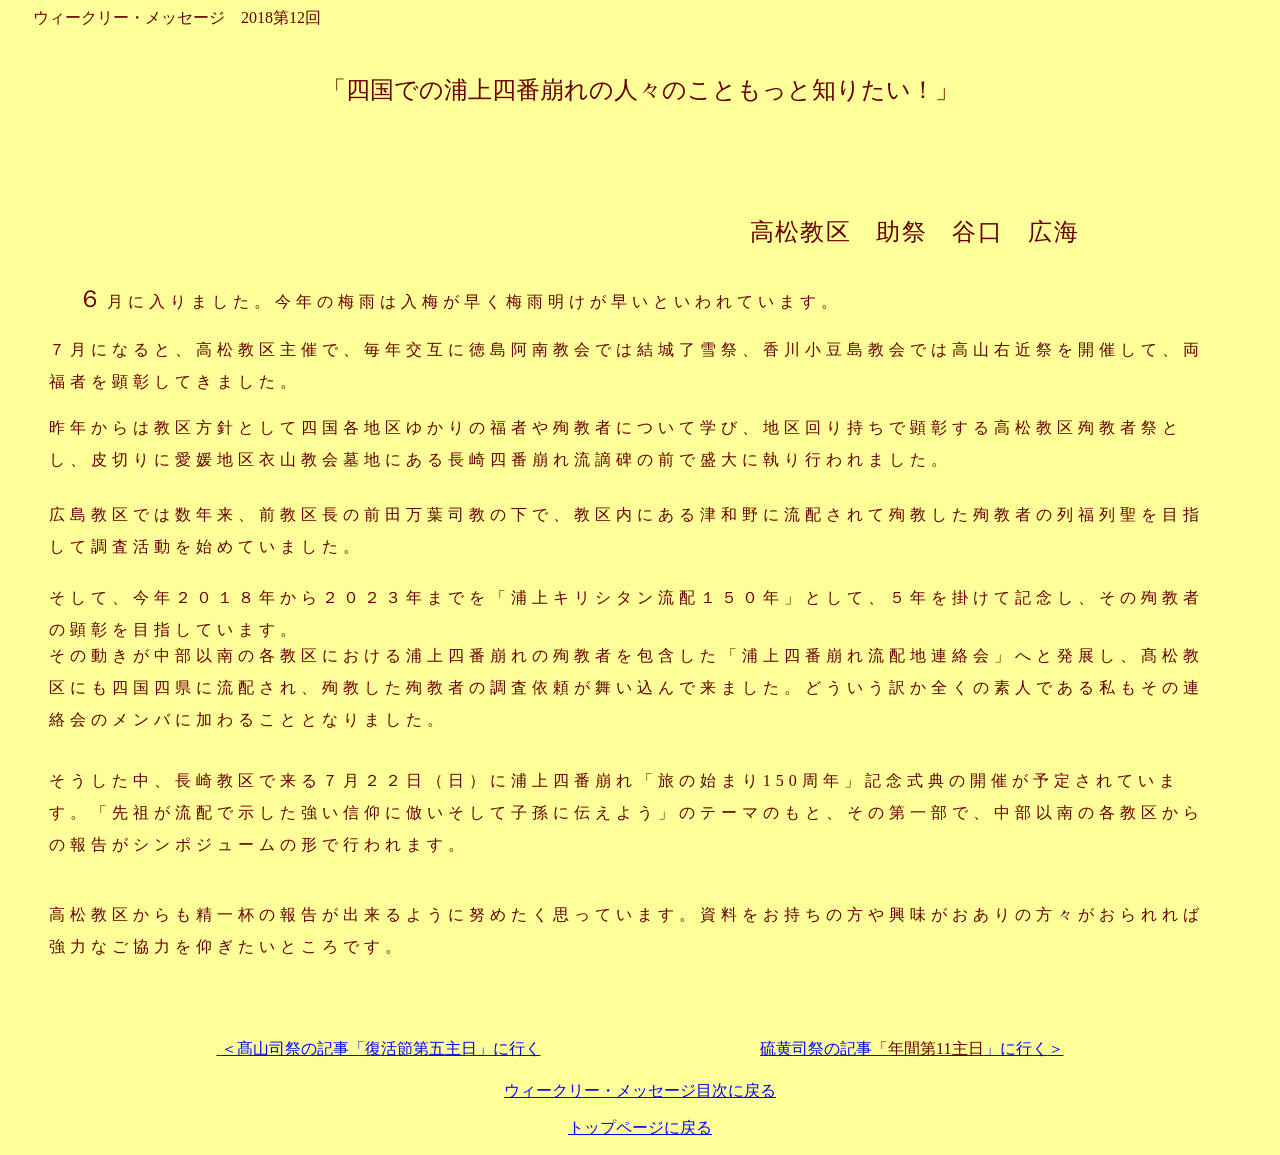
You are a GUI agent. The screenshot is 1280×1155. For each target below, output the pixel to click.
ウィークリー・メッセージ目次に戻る (640, 1090)
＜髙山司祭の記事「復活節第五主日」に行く (379, 1048)
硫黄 (903, 1048)
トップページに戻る (640, 1127)
